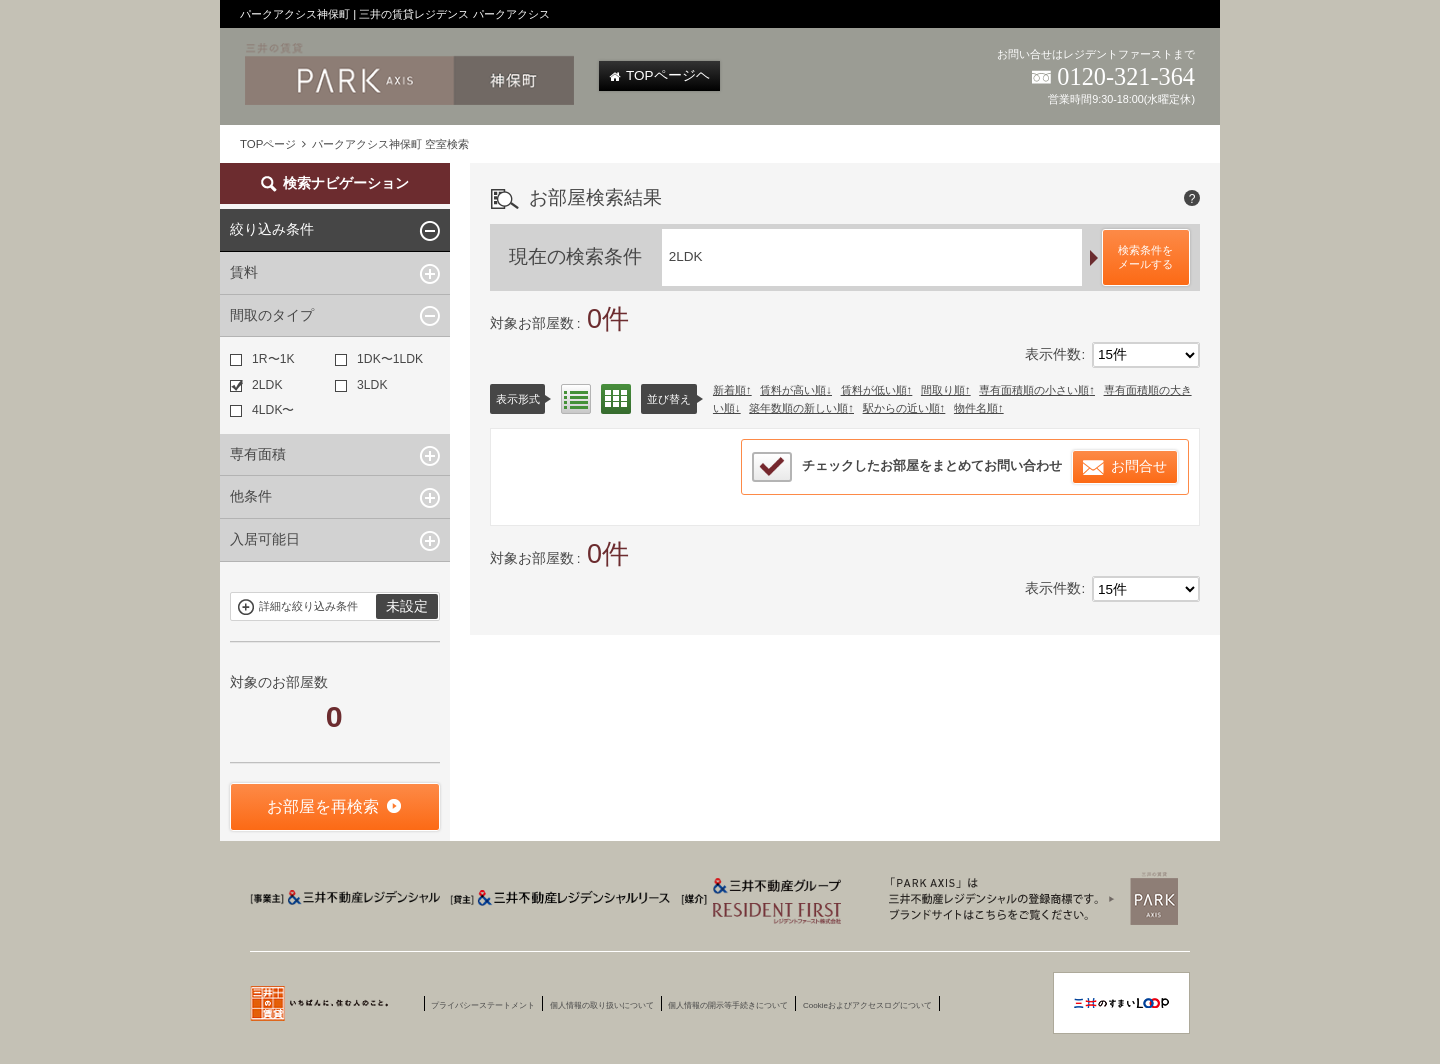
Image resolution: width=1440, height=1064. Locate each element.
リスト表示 (576, 399)
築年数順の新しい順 (798, 408)
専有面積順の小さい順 (1034, 390)
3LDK (361, 385)
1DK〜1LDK (379, 359)
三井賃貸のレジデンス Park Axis (1028, 898)
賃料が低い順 (874, 390)
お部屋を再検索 (323, 806)
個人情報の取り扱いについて (602, 1006)
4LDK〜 (262, 410)
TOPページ (268, 144)
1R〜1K (262, 359)
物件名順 (976, 408)
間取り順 (943, 390)
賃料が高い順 (793, 390)
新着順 (729, 390)
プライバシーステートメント (483, 1006)
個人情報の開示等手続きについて (728, 1006)
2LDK (256, 385)
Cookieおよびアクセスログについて (867, 1006)
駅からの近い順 (901, 408)
